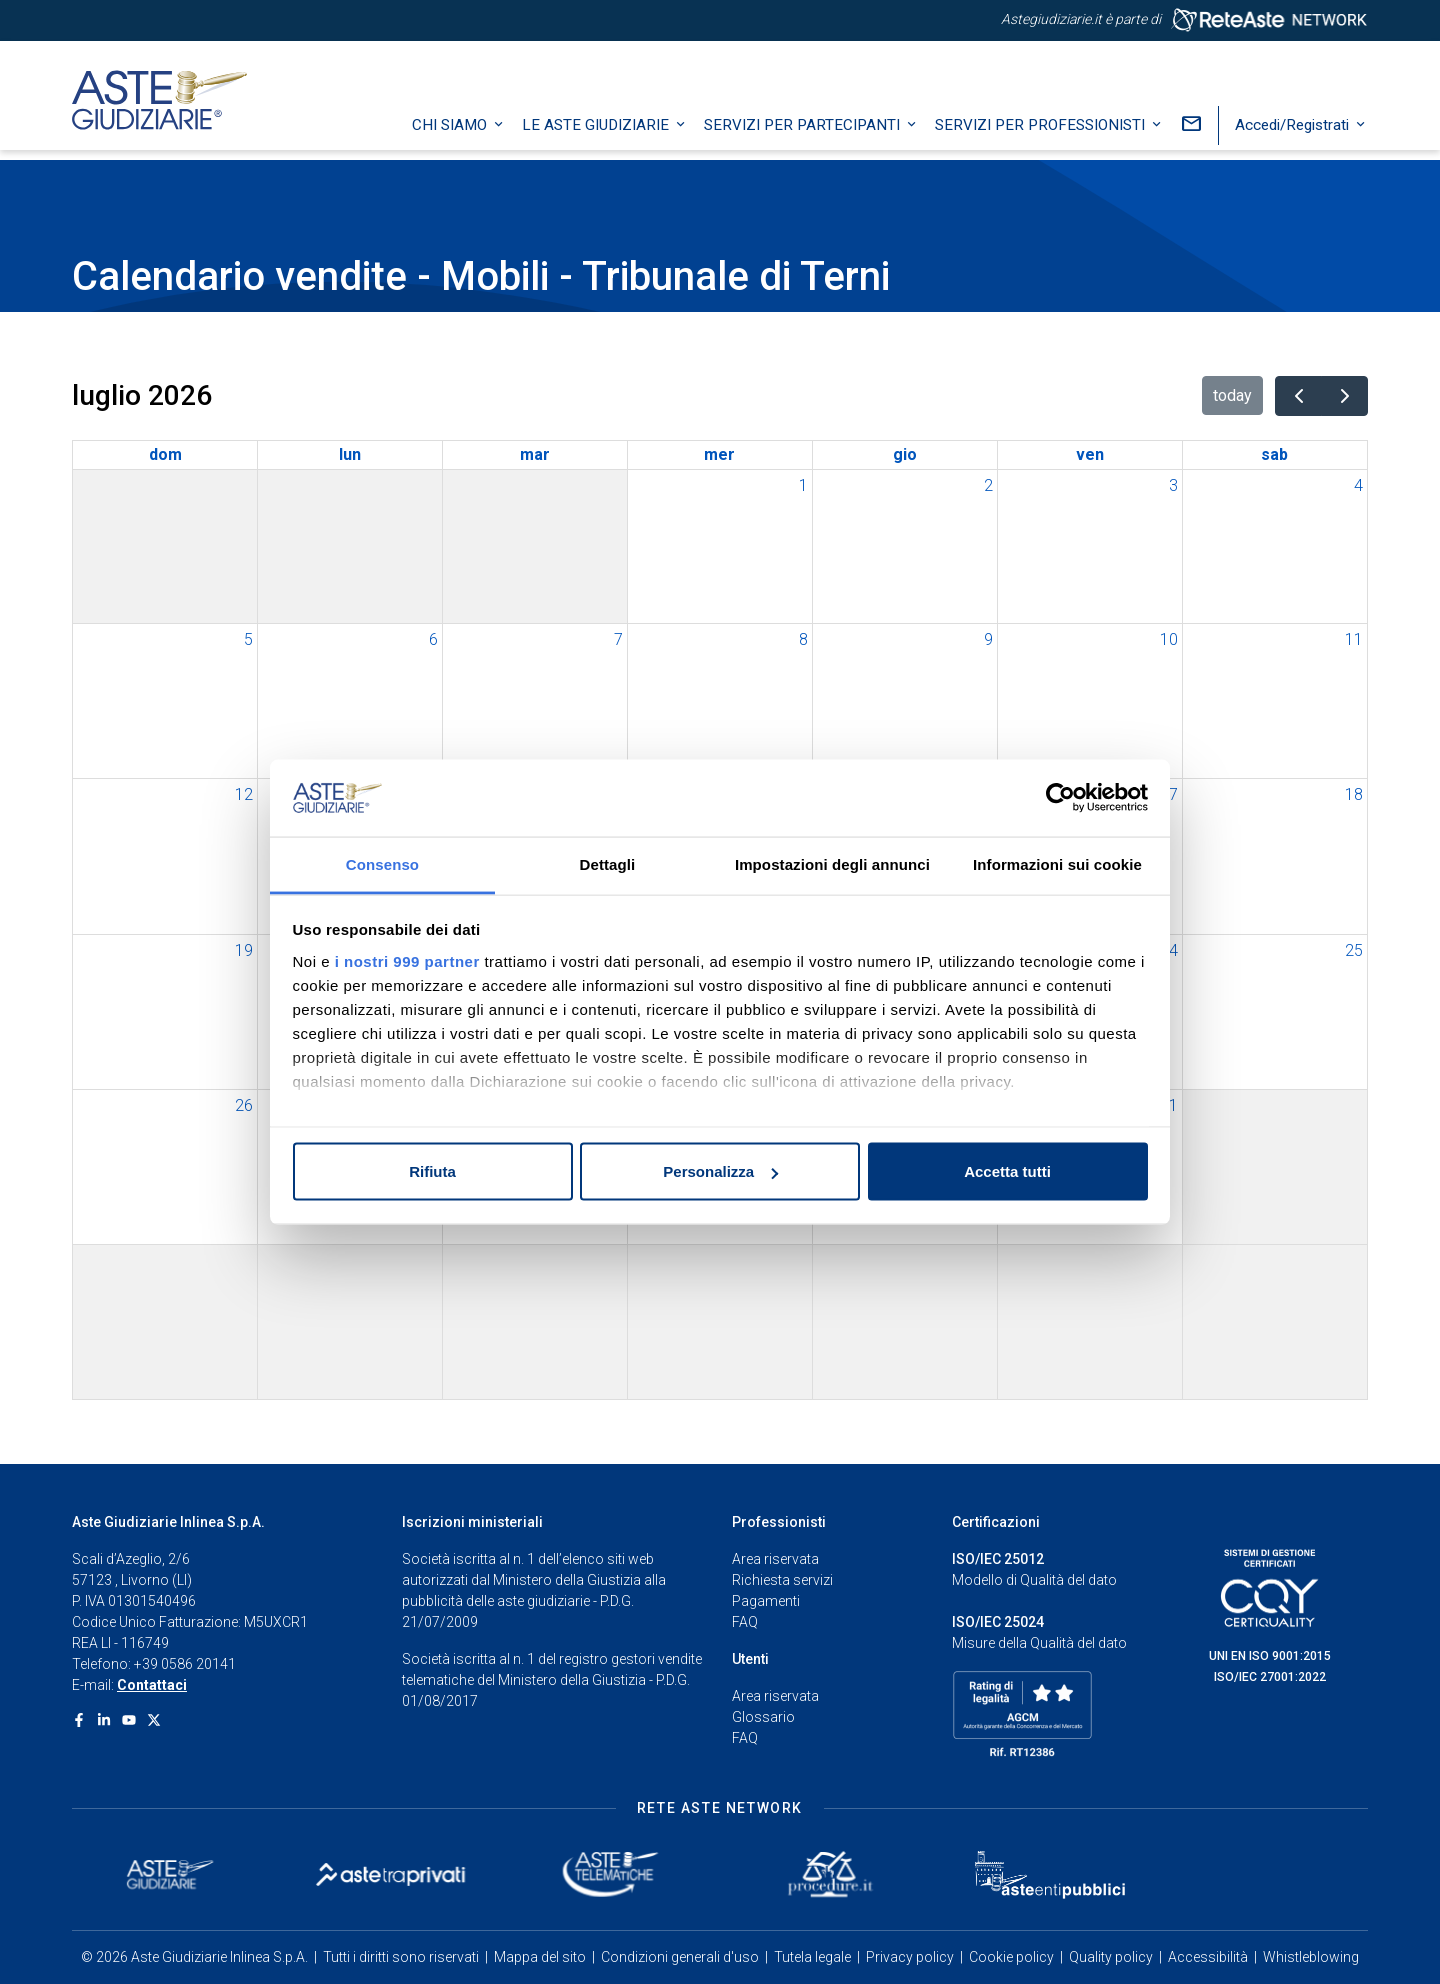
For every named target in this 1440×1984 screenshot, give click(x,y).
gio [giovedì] (905, 454)
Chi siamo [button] (451, 135)
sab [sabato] (1274, 454)
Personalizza (720, 1171)
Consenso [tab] (382, 863)
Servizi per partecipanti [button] (804, 135)
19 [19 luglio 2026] (244, 950)
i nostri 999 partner (407, 960)
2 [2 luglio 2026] (988, 485)
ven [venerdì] (1090, 454)
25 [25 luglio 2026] (1354, 950)
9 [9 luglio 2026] (988, 639)
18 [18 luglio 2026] (1354, 794)
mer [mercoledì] (719, 454)
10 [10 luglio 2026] (1169, 639)
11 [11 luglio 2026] (1354, 639)
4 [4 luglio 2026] (1358, 485)
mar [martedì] (535, 454)
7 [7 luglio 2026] (618, 639)
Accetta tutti (1007, 1171)
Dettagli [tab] (608, 863)
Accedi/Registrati (1294, 135)
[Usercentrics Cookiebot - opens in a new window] (1060, 798)
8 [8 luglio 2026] (803, 639)
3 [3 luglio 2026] (1173, 485)
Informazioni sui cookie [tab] (1057, 863)
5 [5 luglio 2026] (248, 639)
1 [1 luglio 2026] (803, 485)
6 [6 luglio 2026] (433, 639)
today (1232, 395)
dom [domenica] (165, 454)
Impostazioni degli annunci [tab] (832, 863)
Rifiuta (432, 1171)
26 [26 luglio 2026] (244, 1105)
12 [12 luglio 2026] (244, 794)
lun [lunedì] (350, 454)
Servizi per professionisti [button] (1042, 135)
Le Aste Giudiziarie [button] (597, 135)
